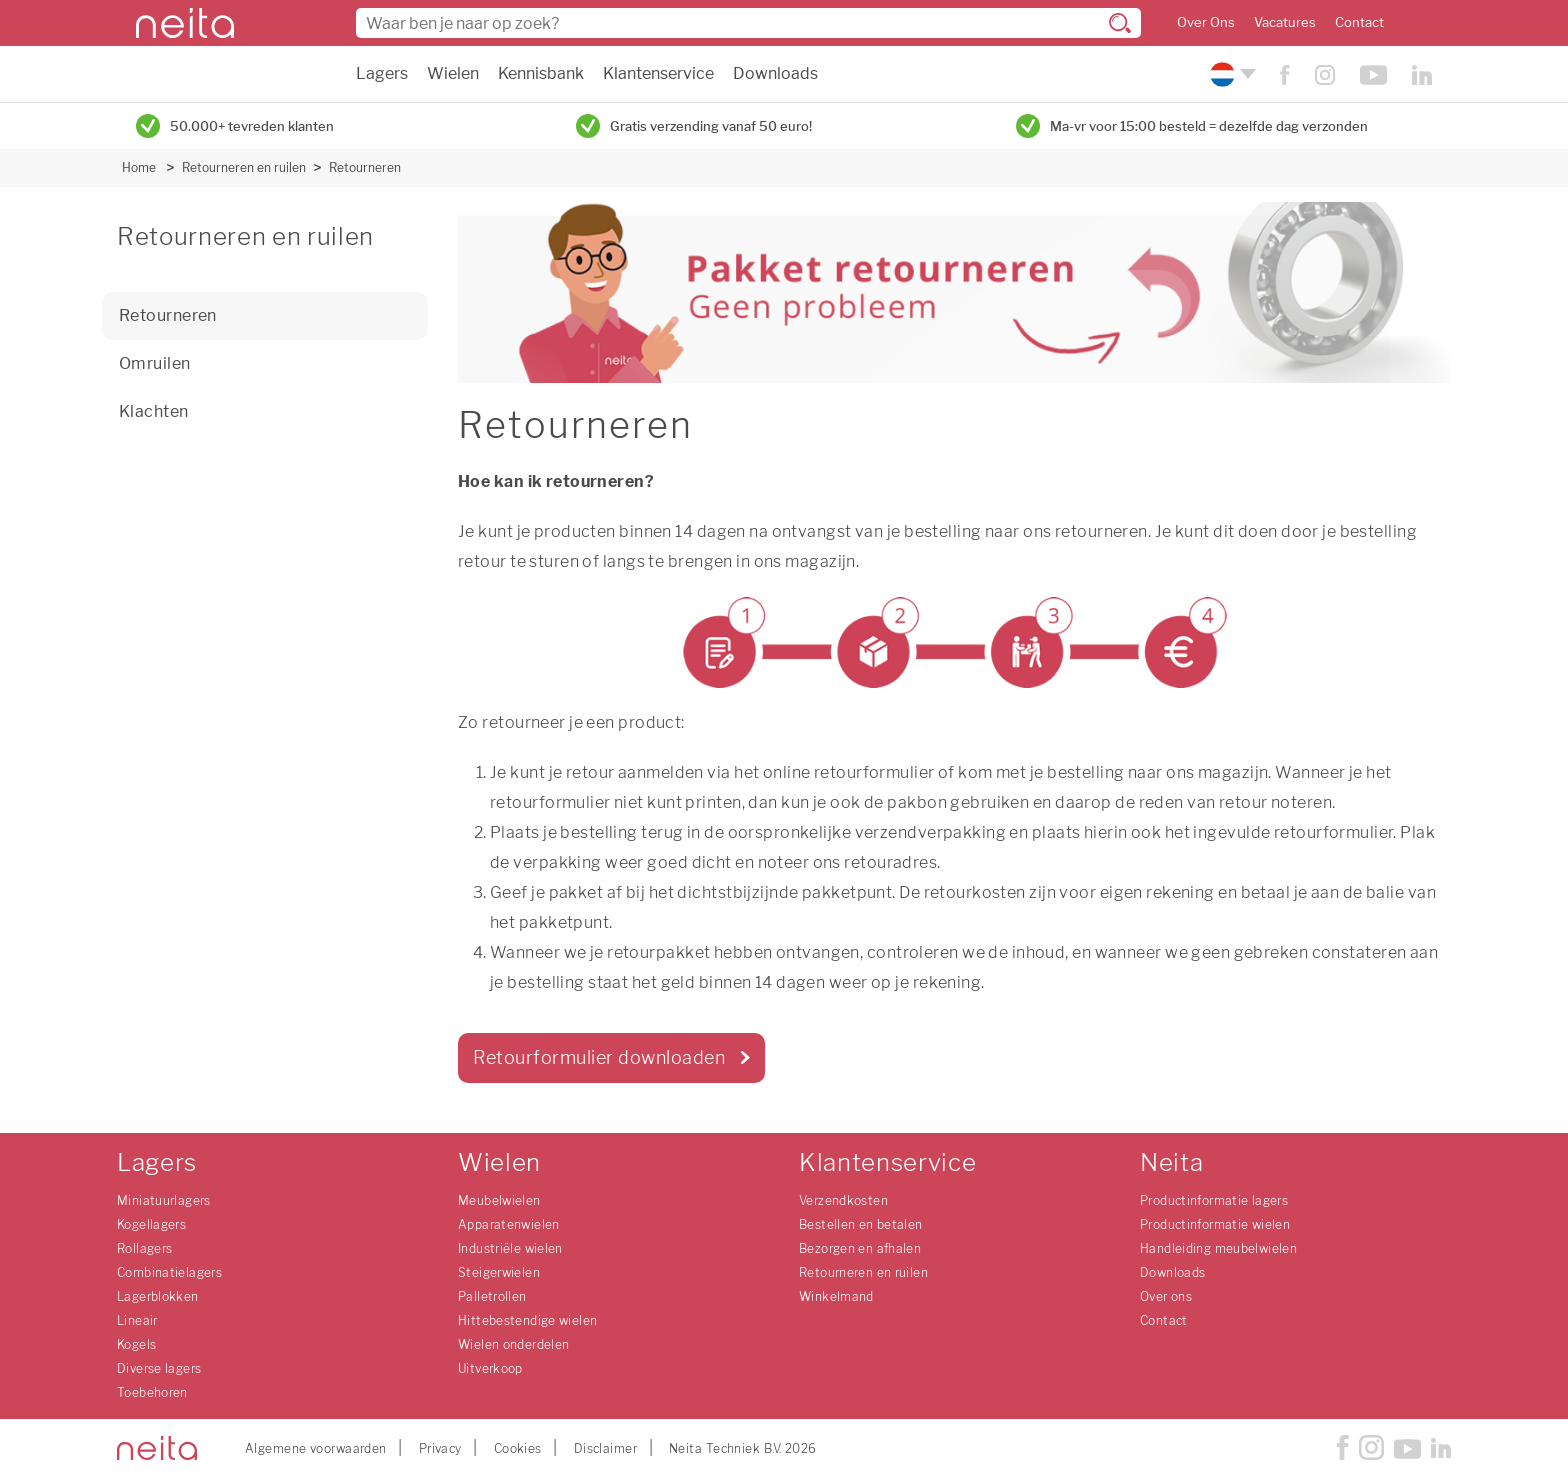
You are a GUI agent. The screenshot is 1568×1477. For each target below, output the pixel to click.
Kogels (136, 1344)
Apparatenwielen (509, 1224)
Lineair (137, 1320)
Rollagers (144, 1248)
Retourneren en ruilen (244, 167)
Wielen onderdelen (513, 1344)
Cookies (518, 1448)
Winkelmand (836, 1296)
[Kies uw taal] (1230, 74)
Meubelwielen (499, 1200)
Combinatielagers (169, 1272)
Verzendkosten (843, 1200)
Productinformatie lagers (1214, 1200)
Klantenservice (658, 73)
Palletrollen (492, 1296)
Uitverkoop (490, 1368)
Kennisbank (541, 73)
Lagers (382, 73)
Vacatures (1285, 22)
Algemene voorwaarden (316, 1448)
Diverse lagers (159, 1368)
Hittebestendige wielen (527, 1320)
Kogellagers (151, 1224)
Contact (1359, 22)
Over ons (1166, 1296)
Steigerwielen (499, 1272)
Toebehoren (152, 1392)
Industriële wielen (510, 1248)
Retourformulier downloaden (599, 1057)
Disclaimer (605, 1448)
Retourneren (365, 167)
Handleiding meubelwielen (1218, 1248)
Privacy (440, 1448)
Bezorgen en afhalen (860, 1248)
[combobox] (748, 23)
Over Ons (1206, 22)
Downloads (775, 73)
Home (139, 167)
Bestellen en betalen (861, 1224)
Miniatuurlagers (164, 1200)
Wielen (453, 73)
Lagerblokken (158, 1296)
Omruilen (155, 363)
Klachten (154, 411)
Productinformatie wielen (1215, 1224)
